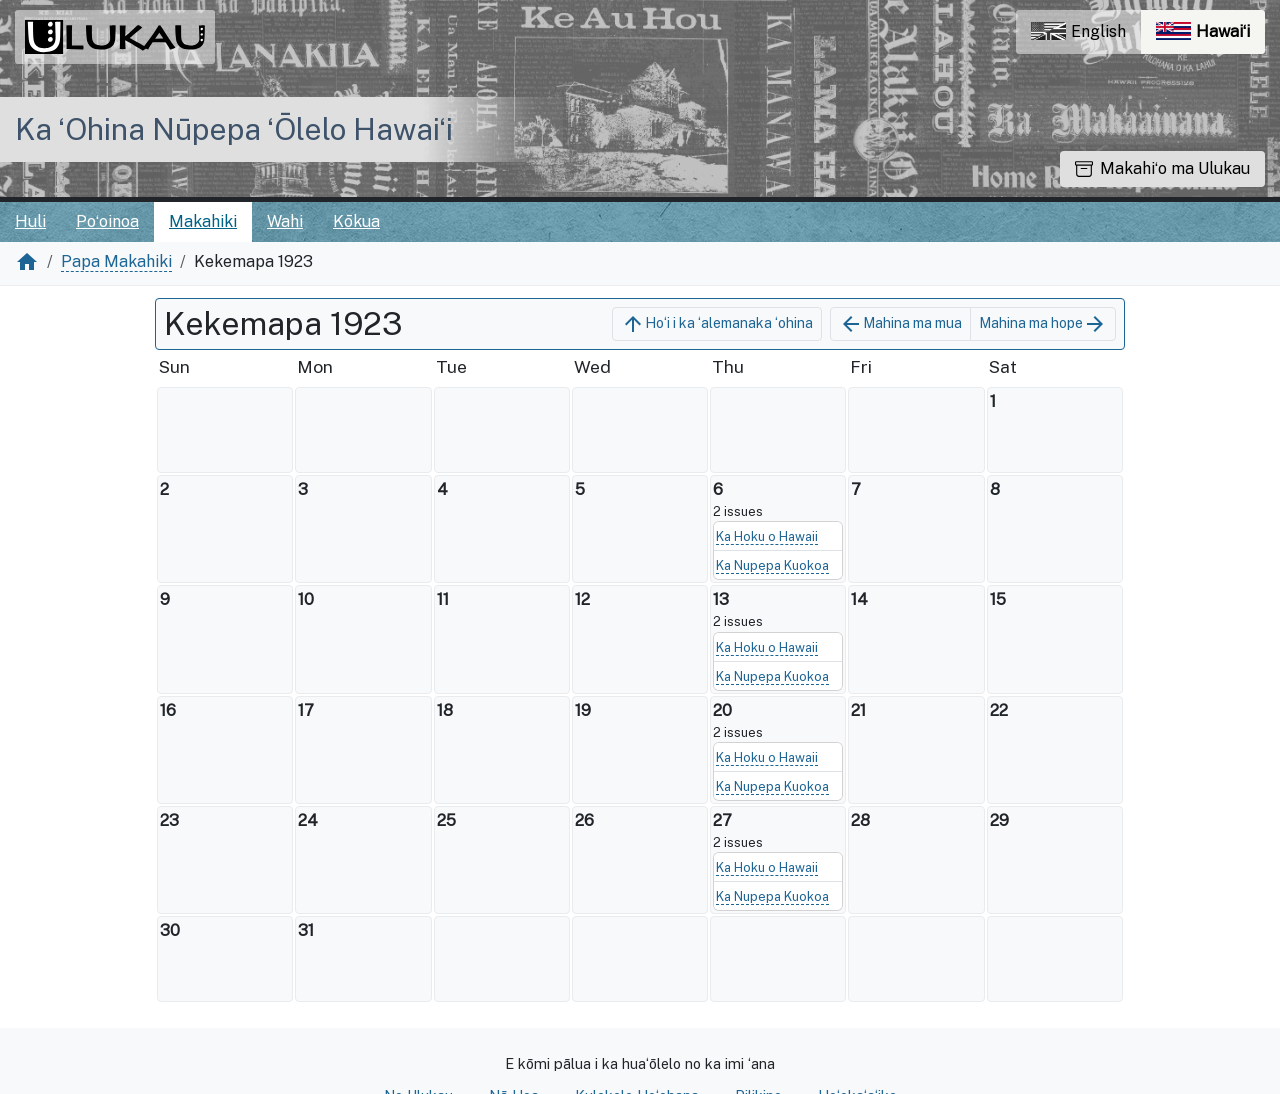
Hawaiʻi (1210, 36)
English (1078, 31)
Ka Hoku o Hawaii (767, 536)
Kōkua (356, 221)
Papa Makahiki (116, 261)
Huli (30, 221)
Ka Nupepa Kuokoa (772, 565)
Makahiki (203, 221)
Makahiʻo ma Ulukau (1162, 168)
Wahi (285, 221)
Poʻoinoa (107, 221)
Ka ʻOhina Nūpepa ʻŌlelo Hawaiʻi (234, 129)
